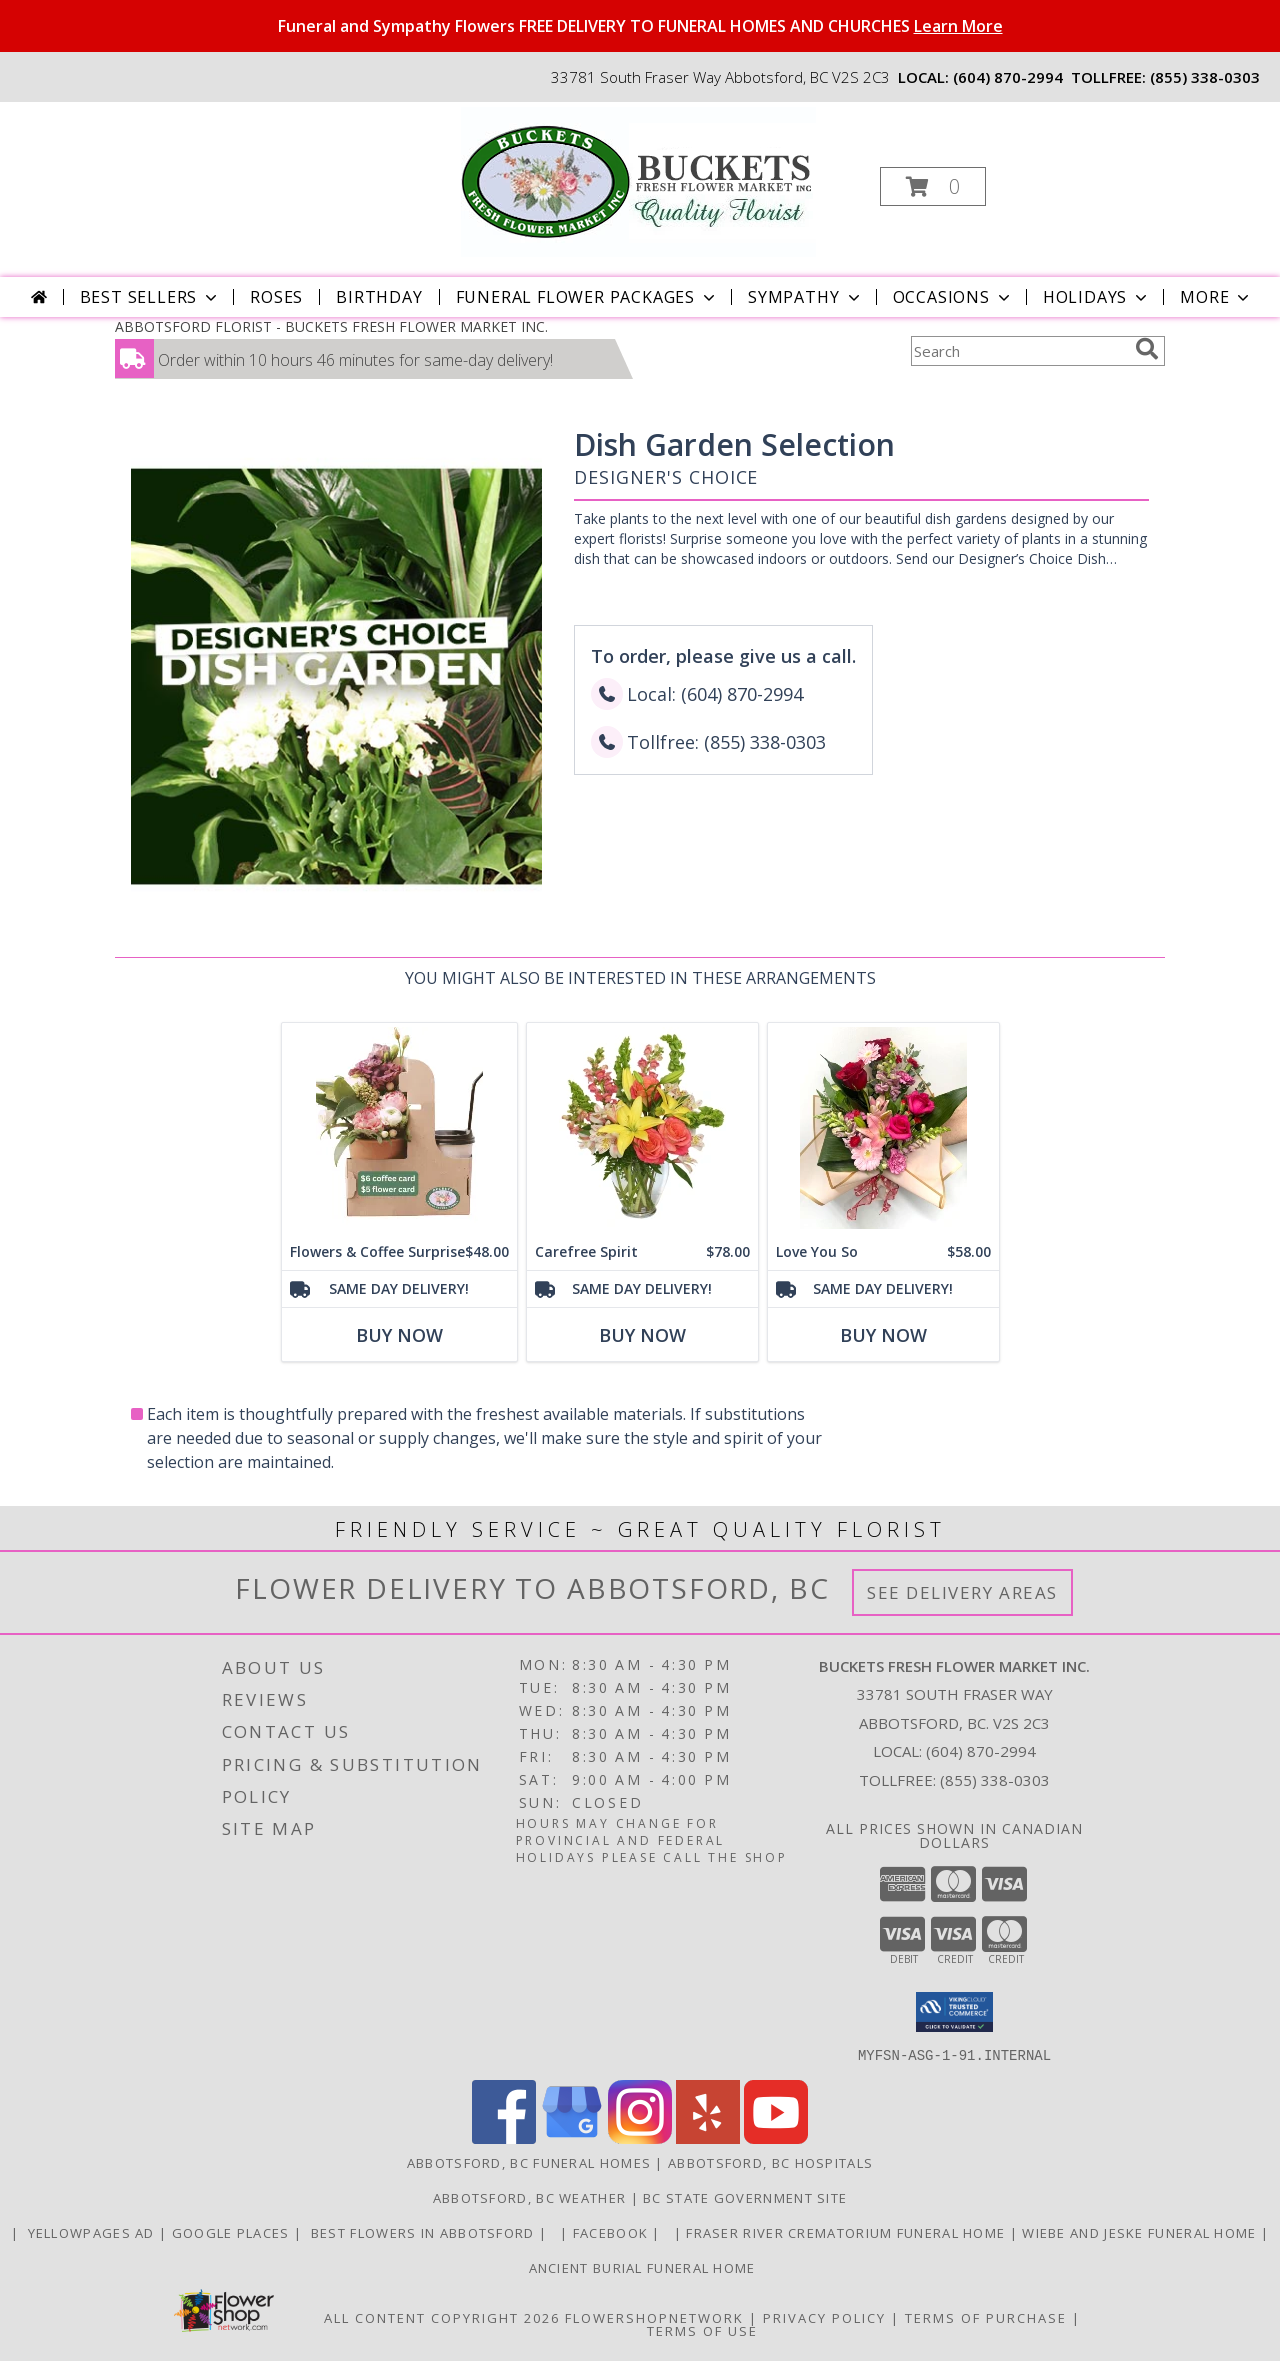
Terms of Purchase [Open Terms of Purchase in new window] (986, 2317)
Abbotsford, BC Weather (530, 2197)
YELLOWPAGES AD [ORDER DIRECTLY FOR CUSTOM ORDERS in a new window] (91, 2232)
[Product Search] (1019, 351)
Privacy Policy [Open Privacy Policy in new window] (824, 2317)
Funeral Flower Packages (587, 297)
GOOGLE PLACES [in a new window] (233, 2232)
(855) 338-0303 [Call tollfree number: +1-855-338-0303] (1205, 77)
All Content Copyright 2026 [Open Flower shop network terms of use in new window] (442, 2317)
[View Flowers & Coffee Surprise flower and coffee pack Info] (399, 1128)
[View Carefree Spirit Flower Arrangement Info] (642, 1128)
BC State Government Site (745, 2197)
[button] (933, 186)
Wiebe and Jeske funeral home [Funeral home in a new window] (1141, 2232)
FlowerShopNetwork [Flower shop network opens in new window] (654, 2317)
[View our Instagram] (640, 2137)
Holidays (1097, 297)
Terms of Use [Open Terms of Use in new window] (702, 2330)
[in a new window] (556, 2232)
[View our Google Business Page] (572, 2137)
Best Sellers (151, 297)
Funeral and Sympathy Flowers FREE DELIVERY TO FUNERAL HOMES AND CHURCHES (640, 26)
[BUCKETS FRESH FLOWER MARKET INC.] (638, 180)
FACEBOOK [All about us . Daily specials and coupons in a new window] (613, 2232)
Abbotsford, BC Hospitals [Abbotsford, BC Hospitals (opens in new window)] (770, 2162)
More (1216, 297)
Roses (276, 297)
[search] (1147, 349)
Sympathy (805, 297)
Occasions (953, 297)
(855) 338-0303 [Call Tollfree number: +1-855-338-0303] (995, 1780)
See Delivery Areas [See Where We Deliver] (962, 1592)
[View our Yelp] (708, 2137)
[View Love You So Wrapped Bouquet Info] (883, 1128)
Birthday (379, 297)
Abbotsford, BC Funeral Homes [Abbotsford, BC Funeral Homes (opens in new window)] (529, 2162)
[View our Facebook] (504, 2137)
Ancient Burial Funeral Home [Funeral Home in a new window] (639, 2267)
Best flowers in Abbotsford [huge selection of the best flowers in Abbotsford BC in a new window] (423, 2232)
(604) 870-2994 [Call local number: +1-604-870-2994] (1008, 77)
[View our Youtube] (776, 2137)
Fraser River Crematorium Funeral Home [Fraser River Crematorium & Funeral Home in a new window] (847, 2232)
